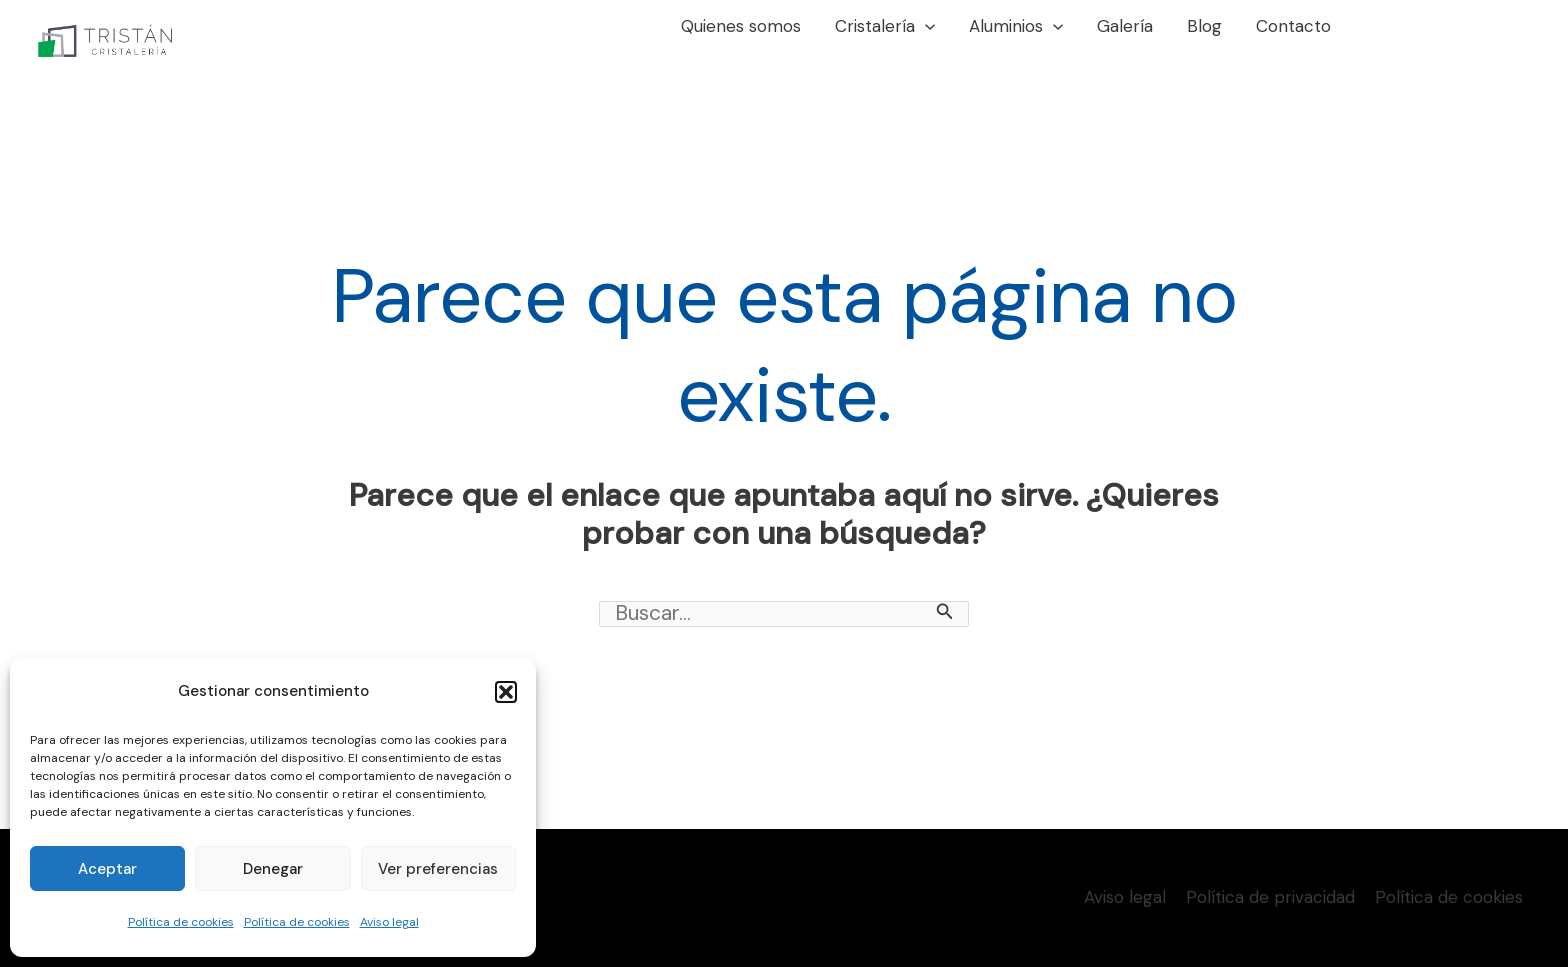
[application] (925, 26)
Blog (1204, 26)
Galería (1125, 26)
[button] (506, 692)
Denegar (273, 869)
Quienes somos (741, 26)
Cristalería (885, 26)
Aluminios (1016, 26)
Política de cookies (181, 922)
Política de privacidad (1270, 897)
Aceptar (107, 869)
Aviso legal (389, 922)
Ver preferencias (438, 869)
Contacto (1293, 26)
